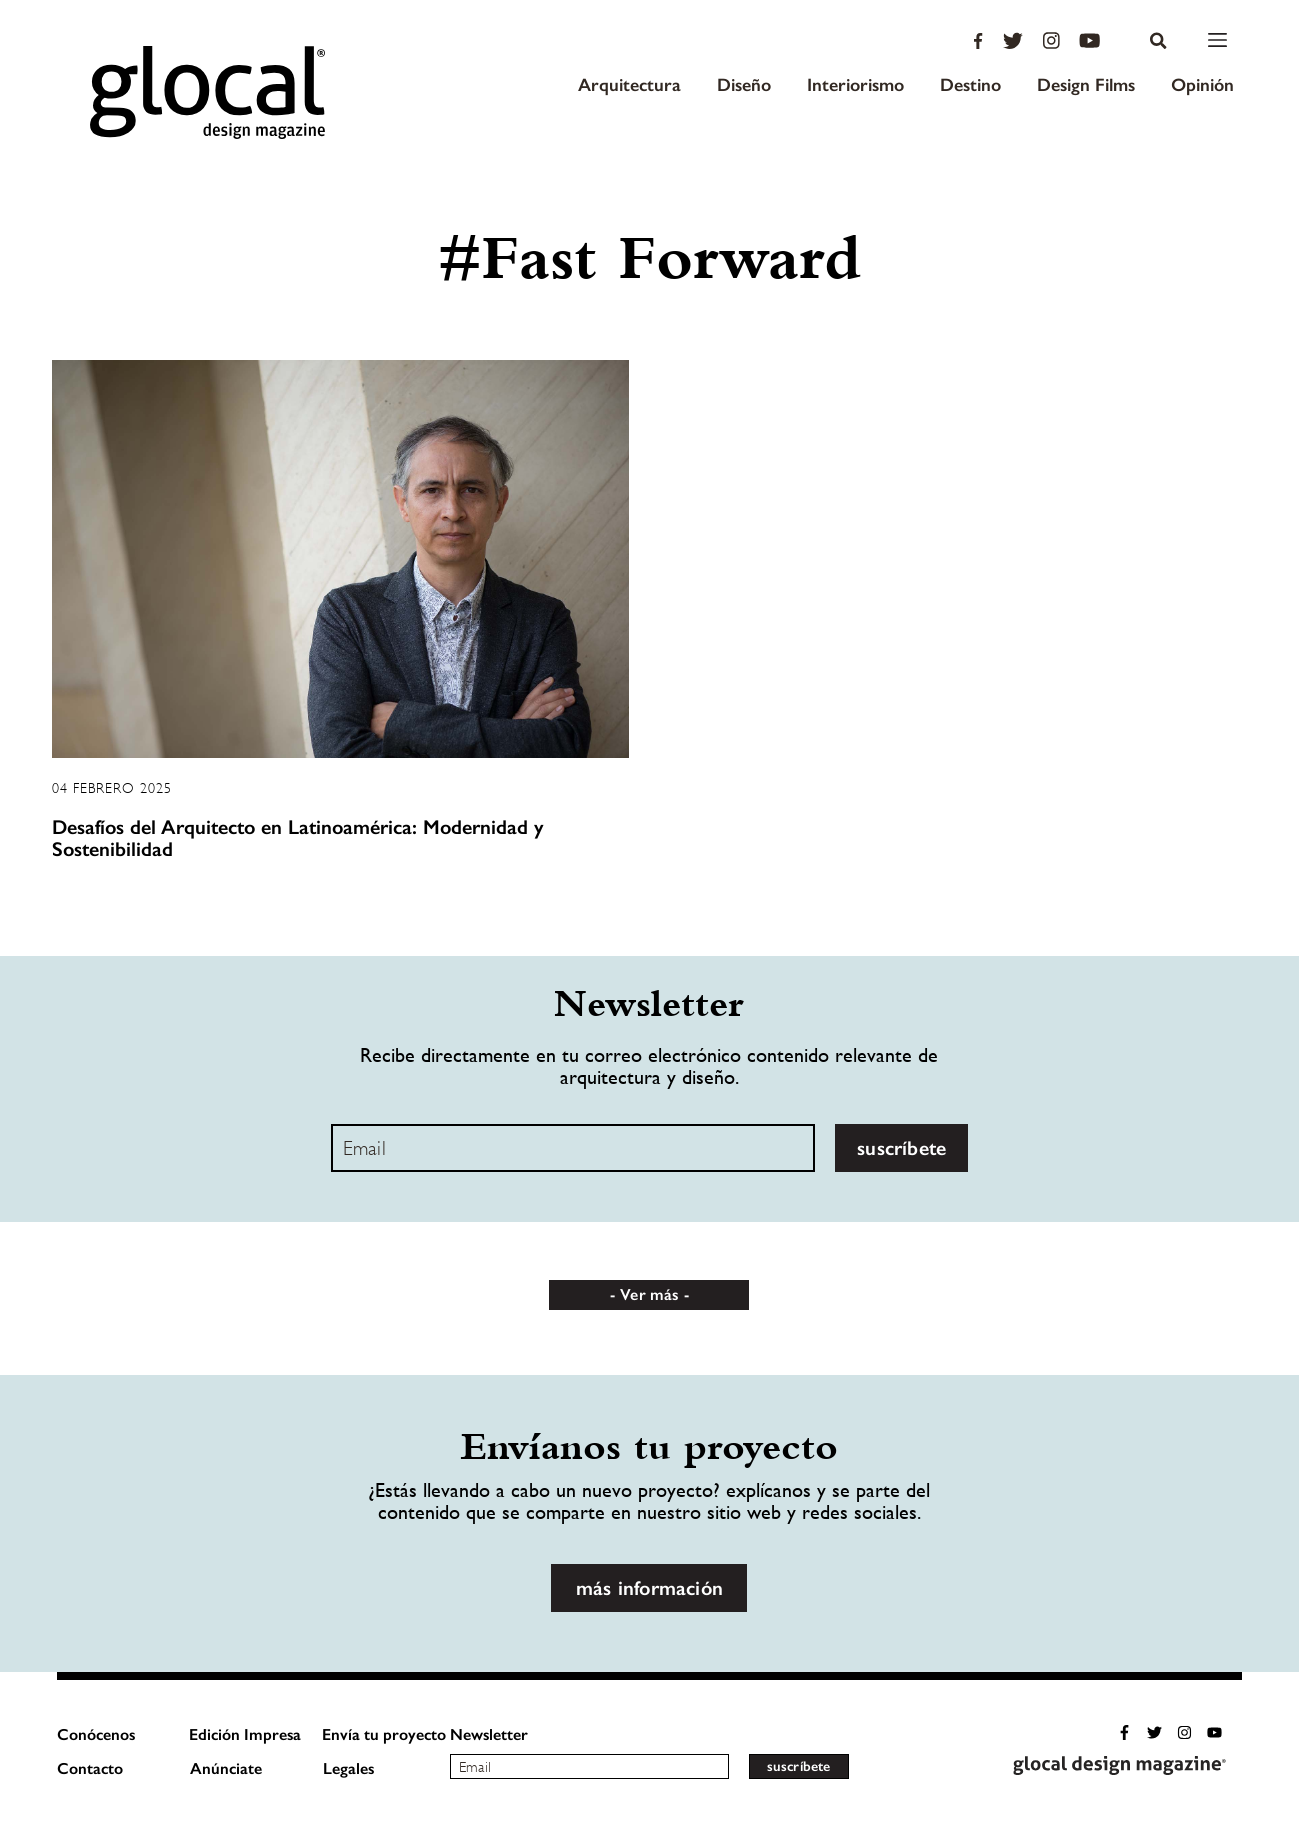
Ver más (649, 1294)
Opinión (1202, 85)
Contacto (90, 1768)
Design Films (1086, 85)
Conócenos (96, 1734)
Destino (970, 85)
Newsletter (489, 1734)
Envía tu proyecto (384, 1734)
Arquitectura (629, 85)
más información (649, 1588)
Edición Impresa (245, 1734)
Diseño (744, 85)
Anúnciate (226, 1768)
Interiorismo (855, 85)
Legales (348, 1768)
